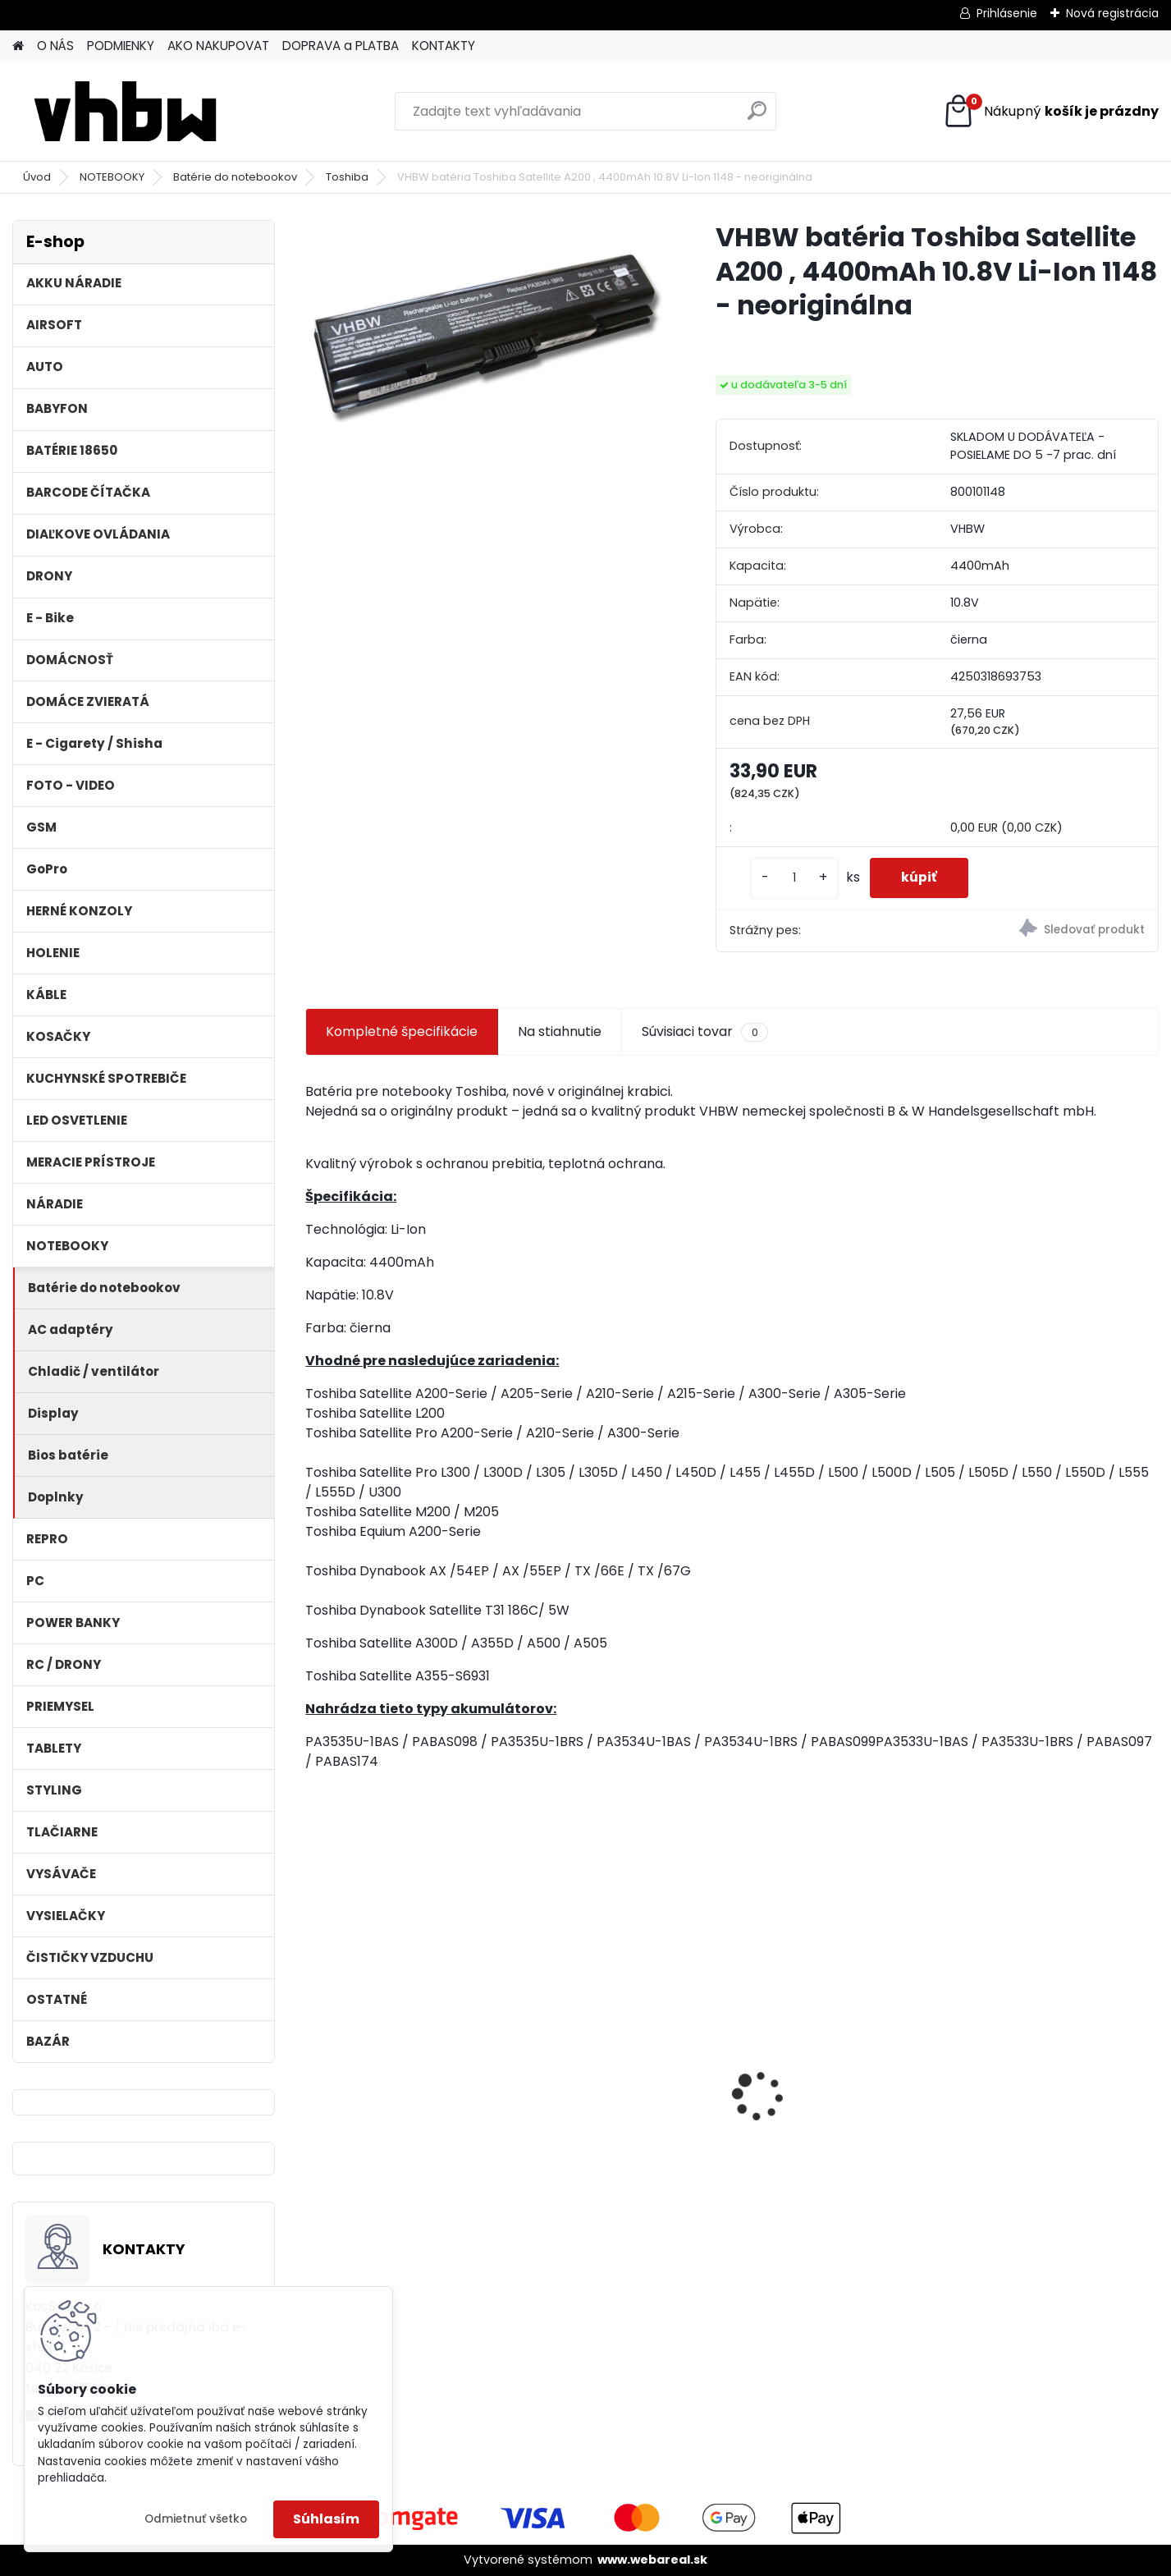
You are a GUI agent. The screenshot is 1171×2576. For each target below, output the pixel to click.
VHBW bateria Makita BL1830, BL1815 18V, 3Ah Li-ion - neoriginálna (839, 2092)
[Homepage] (18, 46)
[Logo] (125, 112)
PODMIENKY (120, 45)
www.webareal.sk (652, 2559)
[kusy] (791, 878)
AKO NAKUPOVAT (218, 45)
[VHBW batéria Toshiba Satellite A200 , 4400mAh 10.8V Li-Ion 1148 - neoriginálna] (484, 339)
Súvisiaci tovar (704, 1032)
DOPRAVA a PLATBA (340, 45)
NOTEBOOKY (112, 177)
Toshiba (347, 177)
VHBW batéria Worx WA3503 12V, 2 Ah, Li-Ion (1055, 2086)
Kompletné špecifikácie (402, 1031)
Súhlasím (326, 2519)
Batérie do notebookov (235, 177)
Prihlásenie (1007, 13)
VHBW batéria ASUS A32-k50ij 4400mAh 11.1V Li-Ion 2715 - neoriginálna (399, 2055)
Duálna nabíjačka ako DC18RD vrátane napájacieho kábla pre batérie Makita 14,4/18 (606, 2093)
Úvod (37, 177)
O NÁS (55, 45)
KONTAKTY (443, 45)
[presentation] (314, 2067)
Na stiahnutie (560, 1031)
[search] (757, 117)
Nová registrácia (1112, 13)
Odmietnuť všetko (195, 2519)
